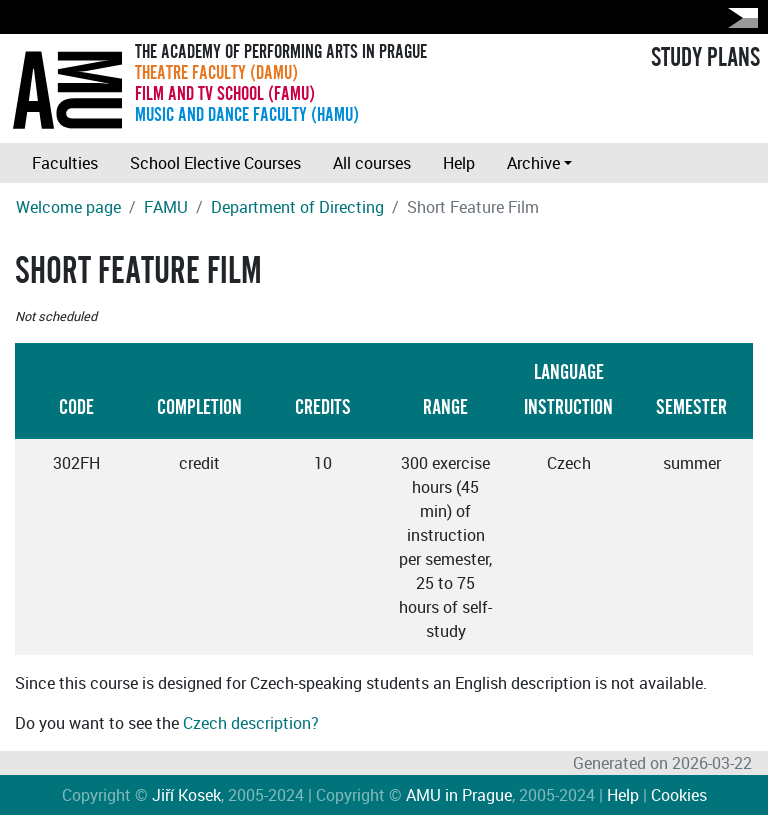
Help (459, 163)
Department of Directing (297, 207)
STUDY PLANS (705, 58)
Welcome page (68, 207)
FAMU (166, 207)
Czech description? (251, 723)
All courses (372, 163)
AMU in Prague (459, 795)
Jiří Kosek (186, 795)
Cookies (679, 795)
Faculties (65, 163)
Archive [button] (533, 163)
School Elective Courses (215, 163)
